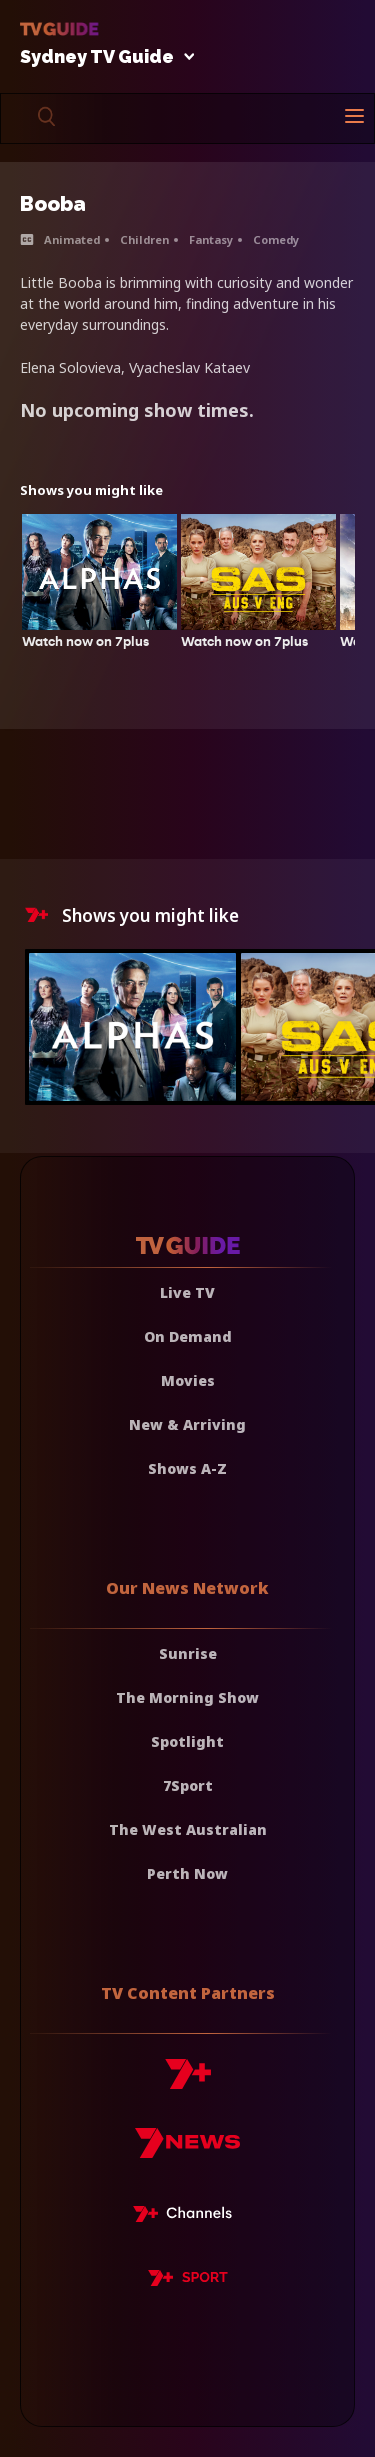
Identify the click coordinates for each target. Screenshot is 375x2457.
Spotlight (187, 1741)
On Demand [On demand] (188, 1336)
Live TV (187, 1292)
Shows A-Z (187, 1468)
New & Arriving (187, 1424)
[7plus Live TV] (188, 2217)
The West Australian (188, 1829)
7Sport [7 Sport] (188, 1785)
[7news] (187, 2150)
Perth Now (187, 1873)
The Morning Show (187, 1697)
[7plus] (188, 2081)
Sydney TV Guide (102, 57)
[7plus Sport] (188, 2281)
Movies (188, 1380)
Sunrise (188, 1653)
